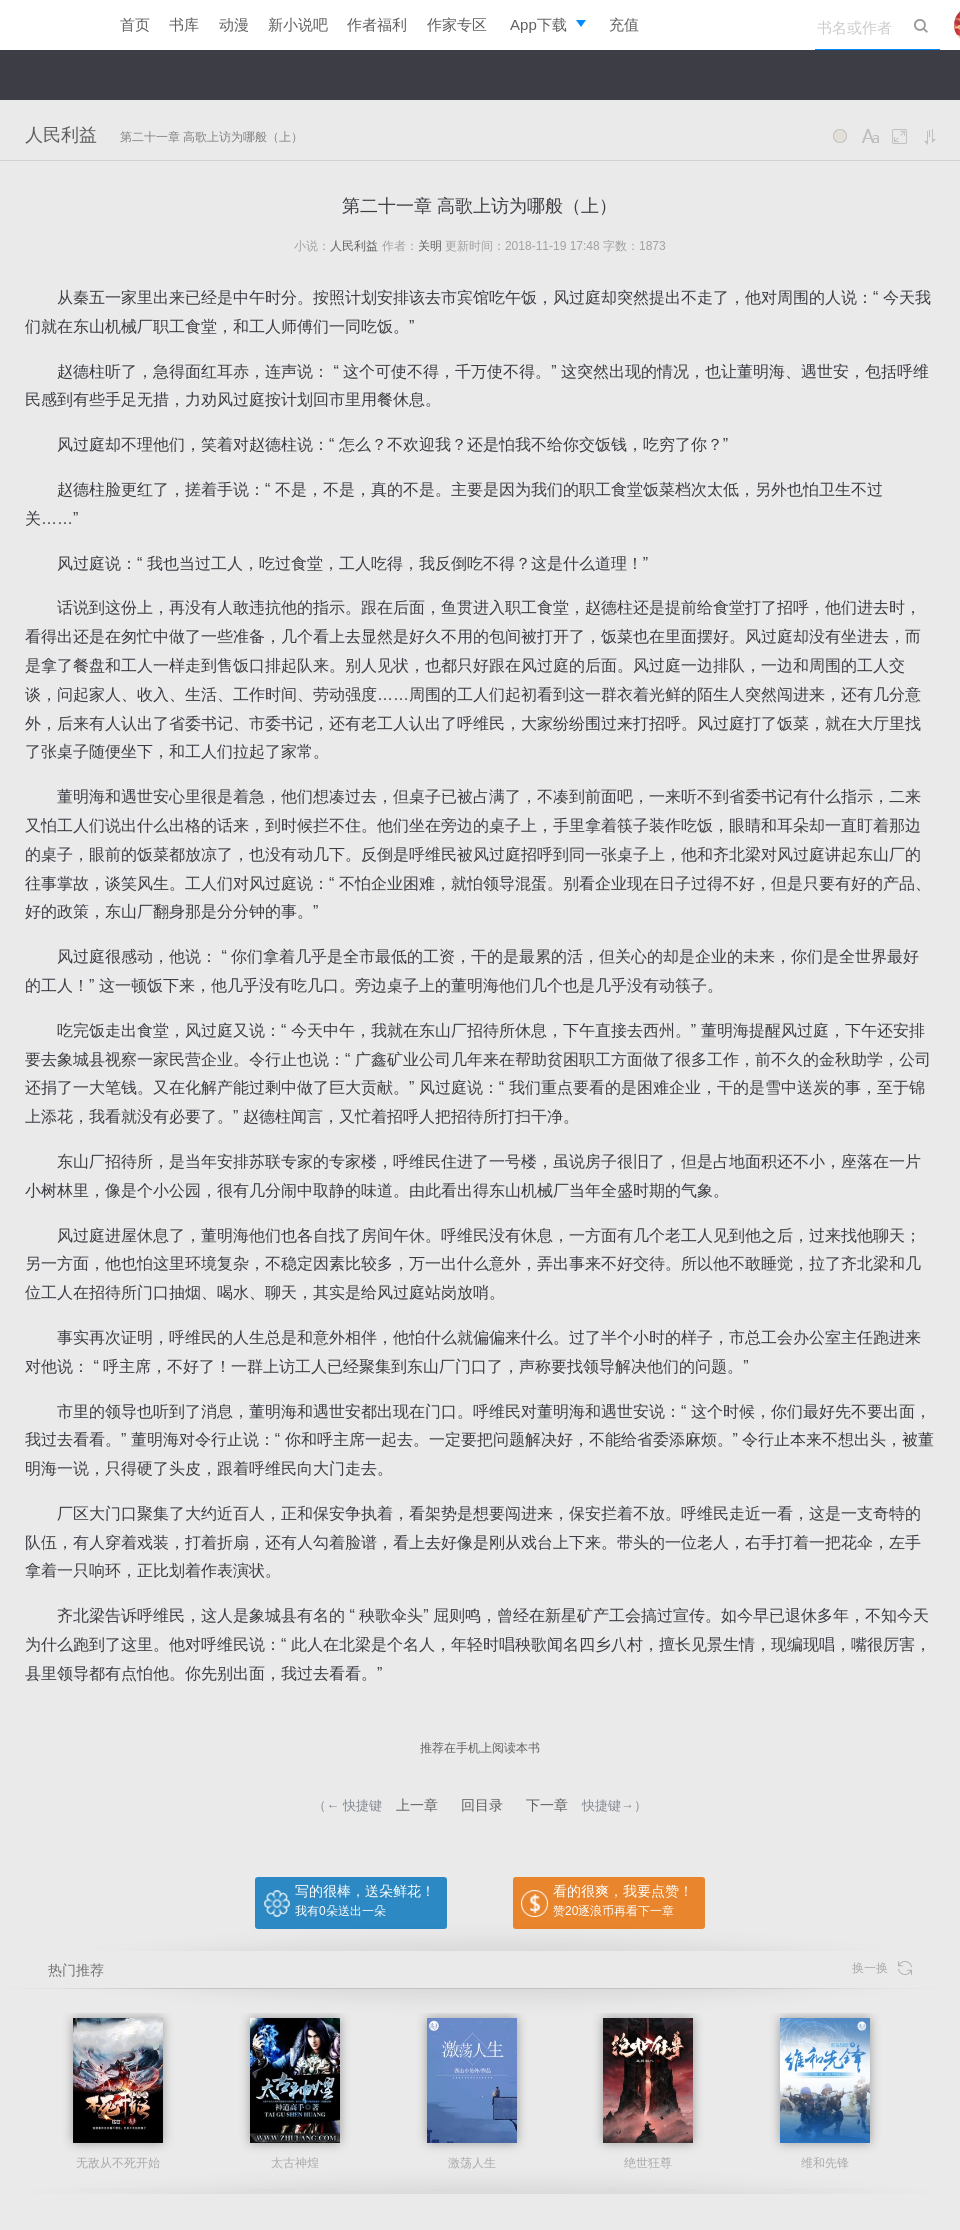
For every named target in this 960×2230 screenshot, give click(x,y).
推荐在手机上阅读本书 (480, 1748)
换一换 (882, 1968)
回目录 (482, 1805)
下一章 (547, 1805)
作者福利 (377, 24)
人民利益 (61, 135)
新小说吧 (298, 24)
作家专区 (457, 24)
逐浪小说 (50, 25)
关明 (430, 246)
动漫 (234, 24)
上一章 (417, 1805)
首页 (135, 24)
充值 (624, 24)
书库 (184, 24)
